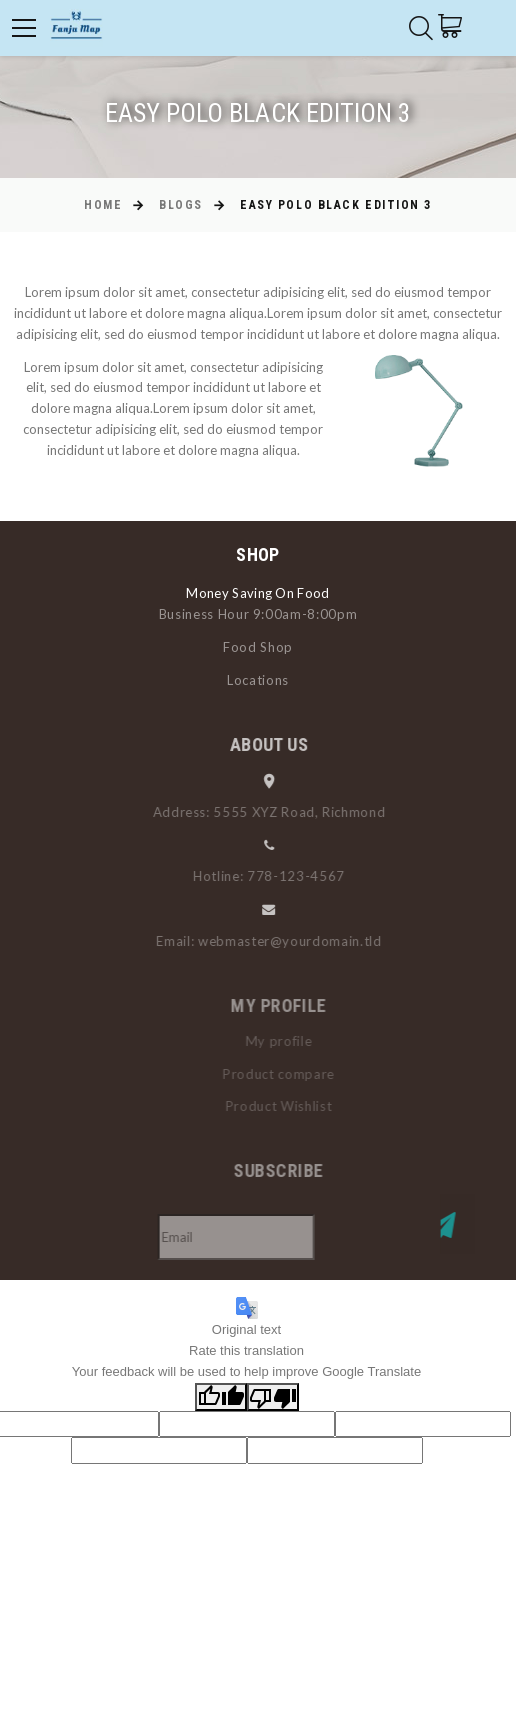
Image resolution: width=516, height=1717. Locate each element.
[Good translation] (221, 1397)
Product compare (291, 1074)
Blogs (181, 205)
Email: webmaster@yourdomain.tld (278, 941)
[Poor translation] (273, 1397)
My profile (291, 1041)
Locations (258, 680)
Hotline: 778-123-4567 (279, 876)
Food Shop (258, 647)
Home (103, 205)
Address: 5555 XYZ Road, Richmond (278, 812)
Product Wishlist (291, 1106)
